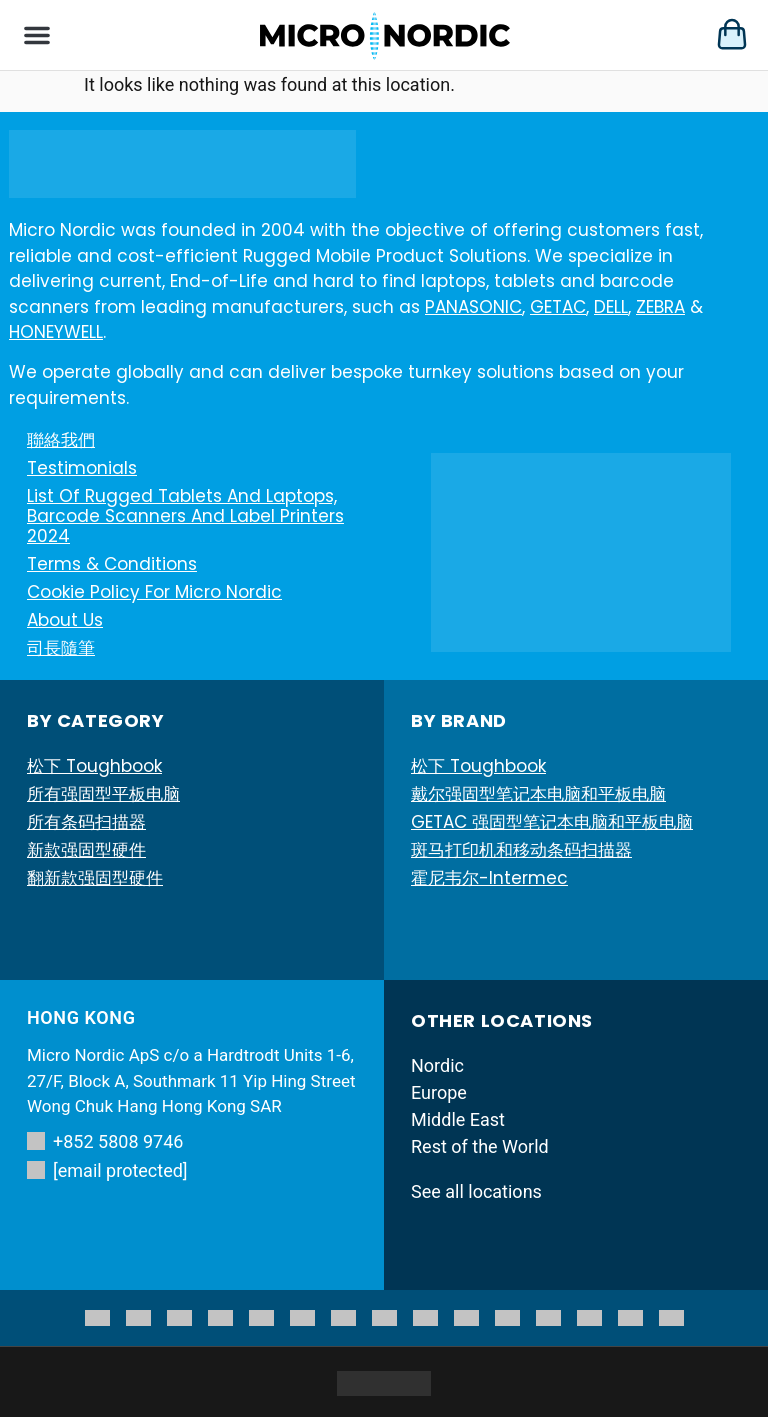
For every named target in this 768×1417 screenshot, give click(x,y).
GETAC (558, 307)
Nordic (437, 1065)
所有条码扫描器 (86, 822)
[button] (37, 35)
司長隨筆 (61, 648)
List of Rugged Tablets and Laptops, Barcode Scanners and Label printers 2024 (185, 516)
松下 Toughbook (94, 766)
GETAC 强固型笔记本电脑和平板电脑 (552, 822)
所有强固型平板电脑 (103, 794)
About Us (65, 620)
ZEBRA (660, 307)
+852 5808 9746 (105, 1141)
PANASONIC (473, 307)
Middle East (458, 1119)
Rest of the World (480, 1146)
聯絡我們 (61, 440)
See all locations (476, 1191)
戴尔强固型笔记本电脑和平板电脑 (538, 794)
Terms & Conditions (112, 564)
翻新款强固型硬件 (95, 878)
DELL (611, 307)
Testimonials (82, 468)
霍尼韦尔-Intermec (489, 878)
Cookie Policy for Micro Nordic (154, 592)
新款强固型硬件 (86, 850)
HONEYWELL (56, 332)
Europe (439, 1092)
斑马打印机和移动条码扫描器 (521, 850)
